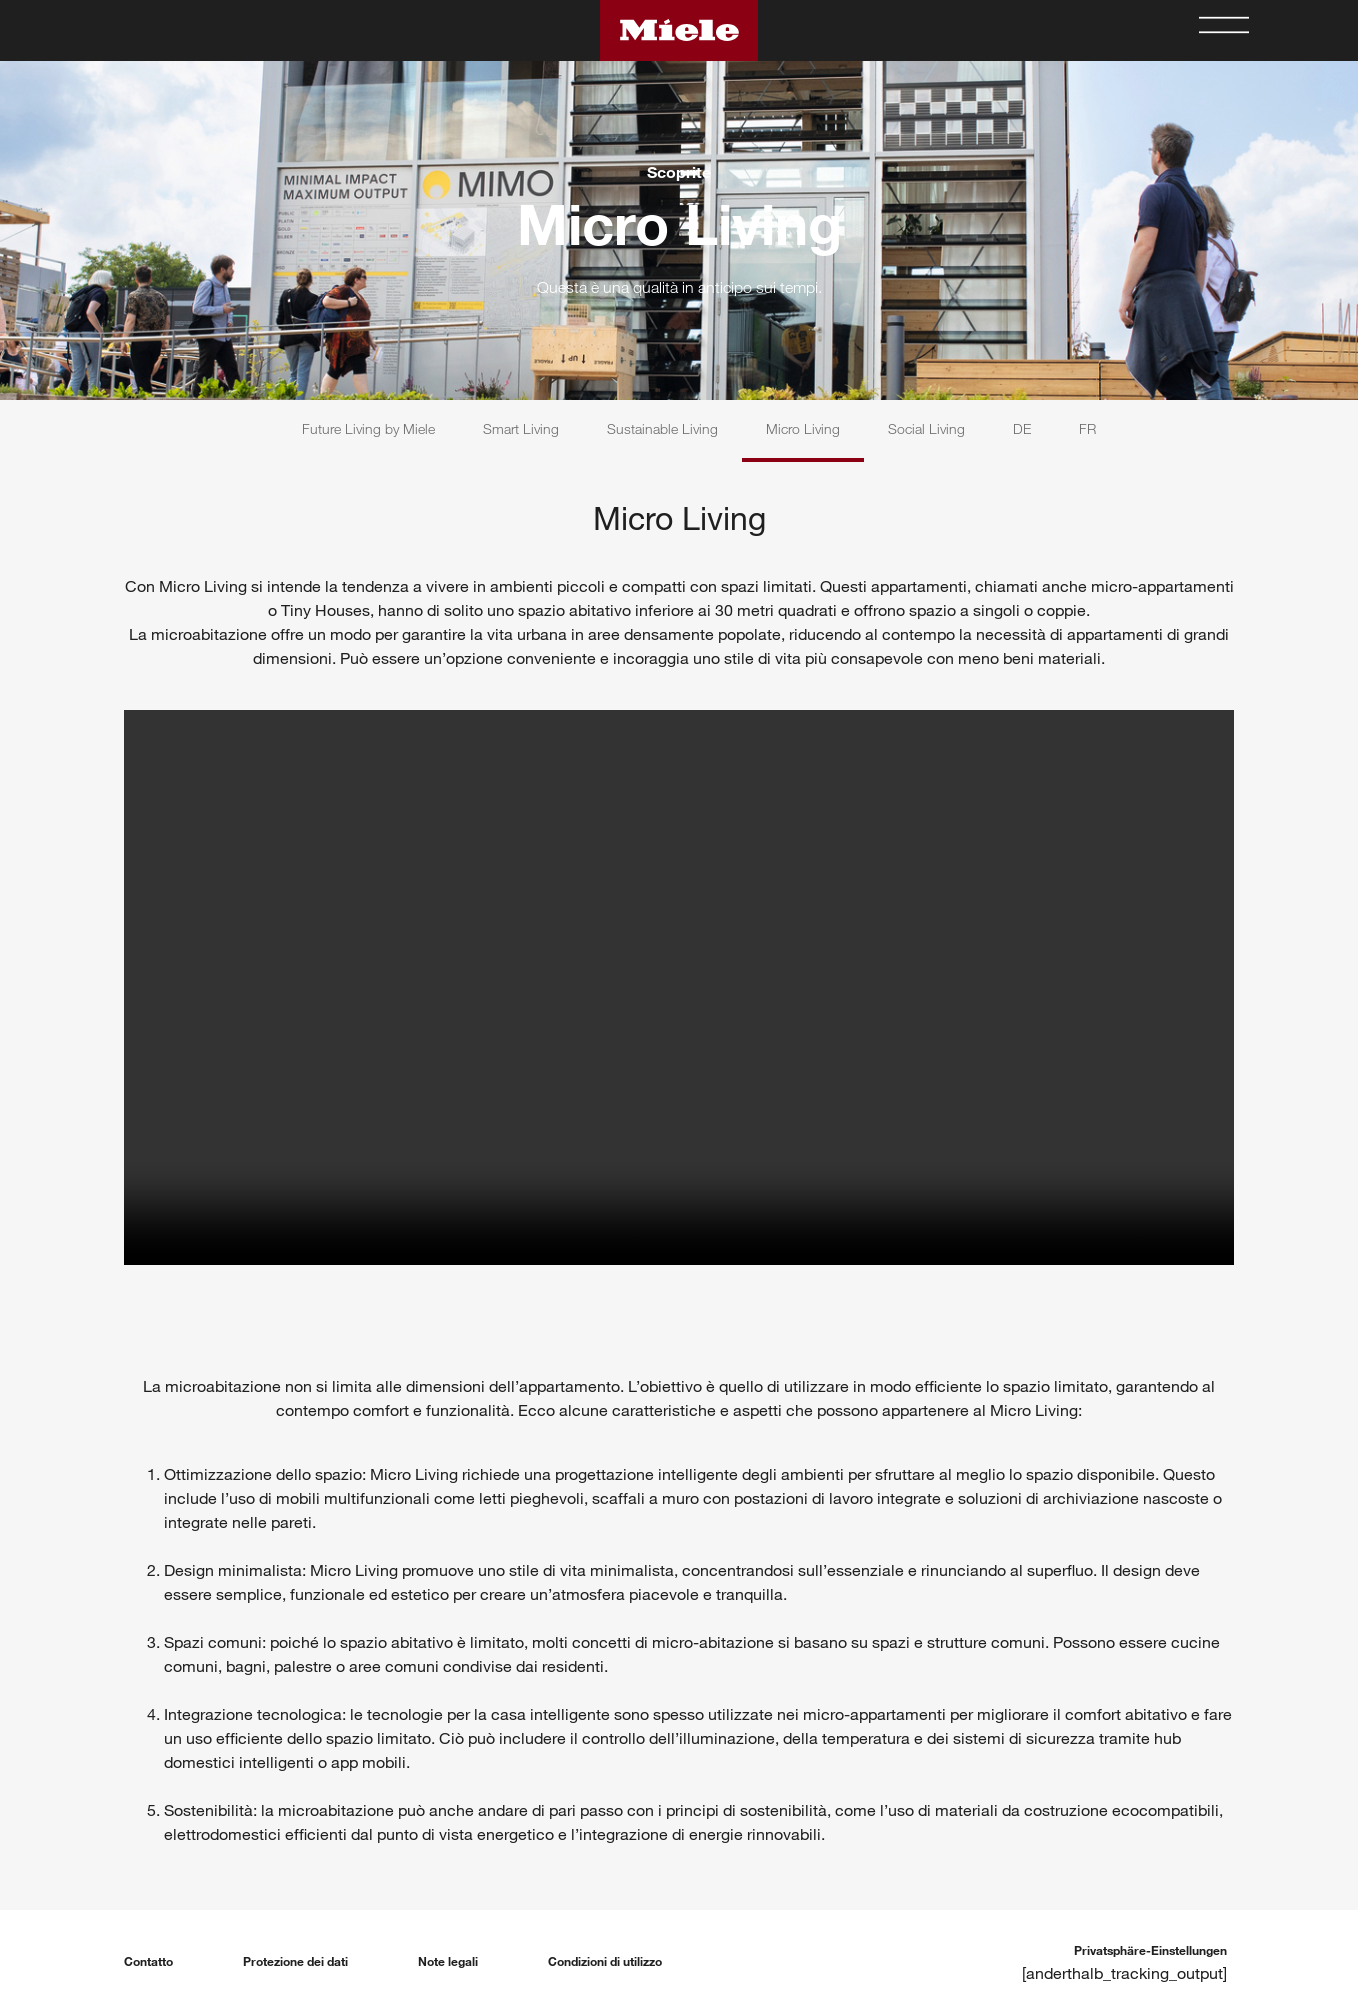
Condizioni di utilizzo (605, 1961)
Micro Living (803, 428)
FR (1087, 428)
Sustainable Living (662, 428)
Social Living (926, 428)
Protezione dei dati (295, 1961)
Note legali (448, 1961)
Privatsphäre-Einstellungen (1150, 1950)
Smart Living (521, 428)
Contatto (148, 1961)
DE (1022, 428)
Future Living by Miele (368, 428)
